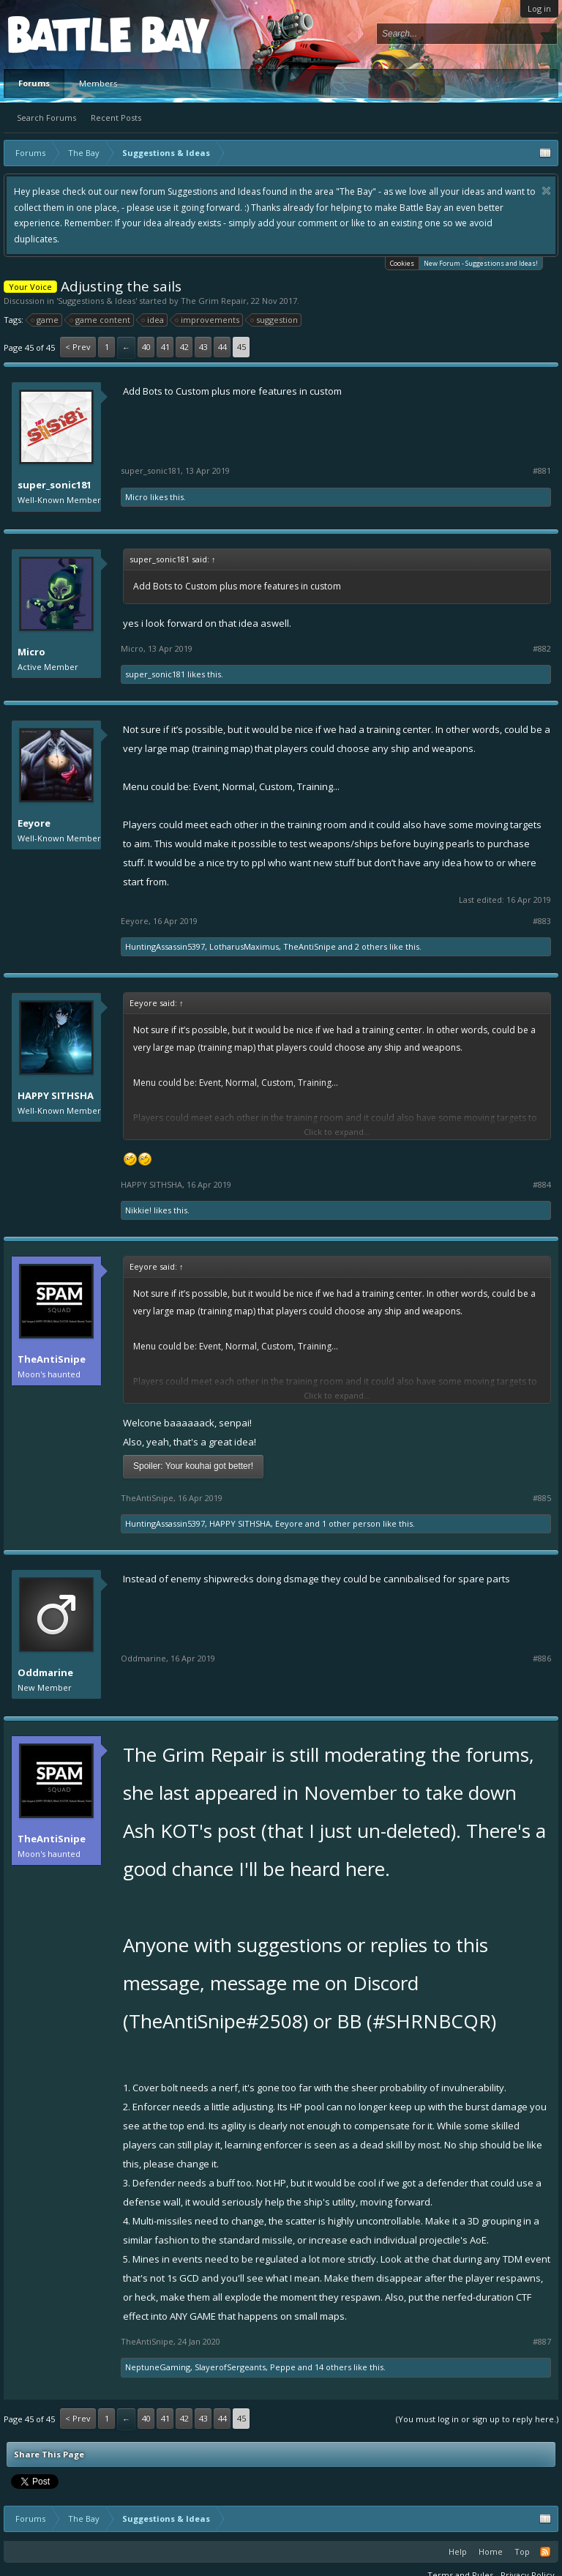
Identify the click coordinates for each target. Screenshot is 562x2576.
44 (222, 346)
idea (153, 320)
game (45, 320)
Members (98, 83)
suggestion (275, 320)
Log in (539, 8)
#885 (542, 1498)
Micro (136, 496)
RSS (545, 2552)
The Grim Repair (214, 300)
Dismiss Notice (546, 190)
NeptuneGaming (157, 2366)
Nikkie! (138, 1210)
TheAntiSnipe (309, 946)
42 (184, 346)
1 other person (351, 1523)
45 (241, 346)
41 (165, 346)
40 (146, 346)
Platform (61, 34)
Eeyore (34, 823)
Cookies (402, 263)
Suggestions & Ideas (96, 300)
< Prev (78, 346)
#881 (542, 471)
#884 (542, 1185)
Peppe (283, 2366)
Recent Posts (116, 117)
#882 (542, 649)
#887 (542, 2342)
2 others (371, 946)
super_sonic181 (54, 484)
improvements (207, 320)
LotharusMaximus (244, 946)
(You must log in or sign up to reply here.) (477, 2418)
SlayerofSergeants (230, 2366)
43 (203, 346)
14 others (333, 2366)
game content (100, 320)
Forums (34, 83)
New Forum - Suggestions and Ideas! (481, 262)
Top (522, 2551)
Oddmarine (45, 1672)
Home (491, 2551)
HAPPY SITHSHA (56, 1095)
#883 (542, 921)
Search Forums (46, 117)
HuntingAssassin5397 (165, 946)
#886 (542, 1658)
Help (458, 2551)
